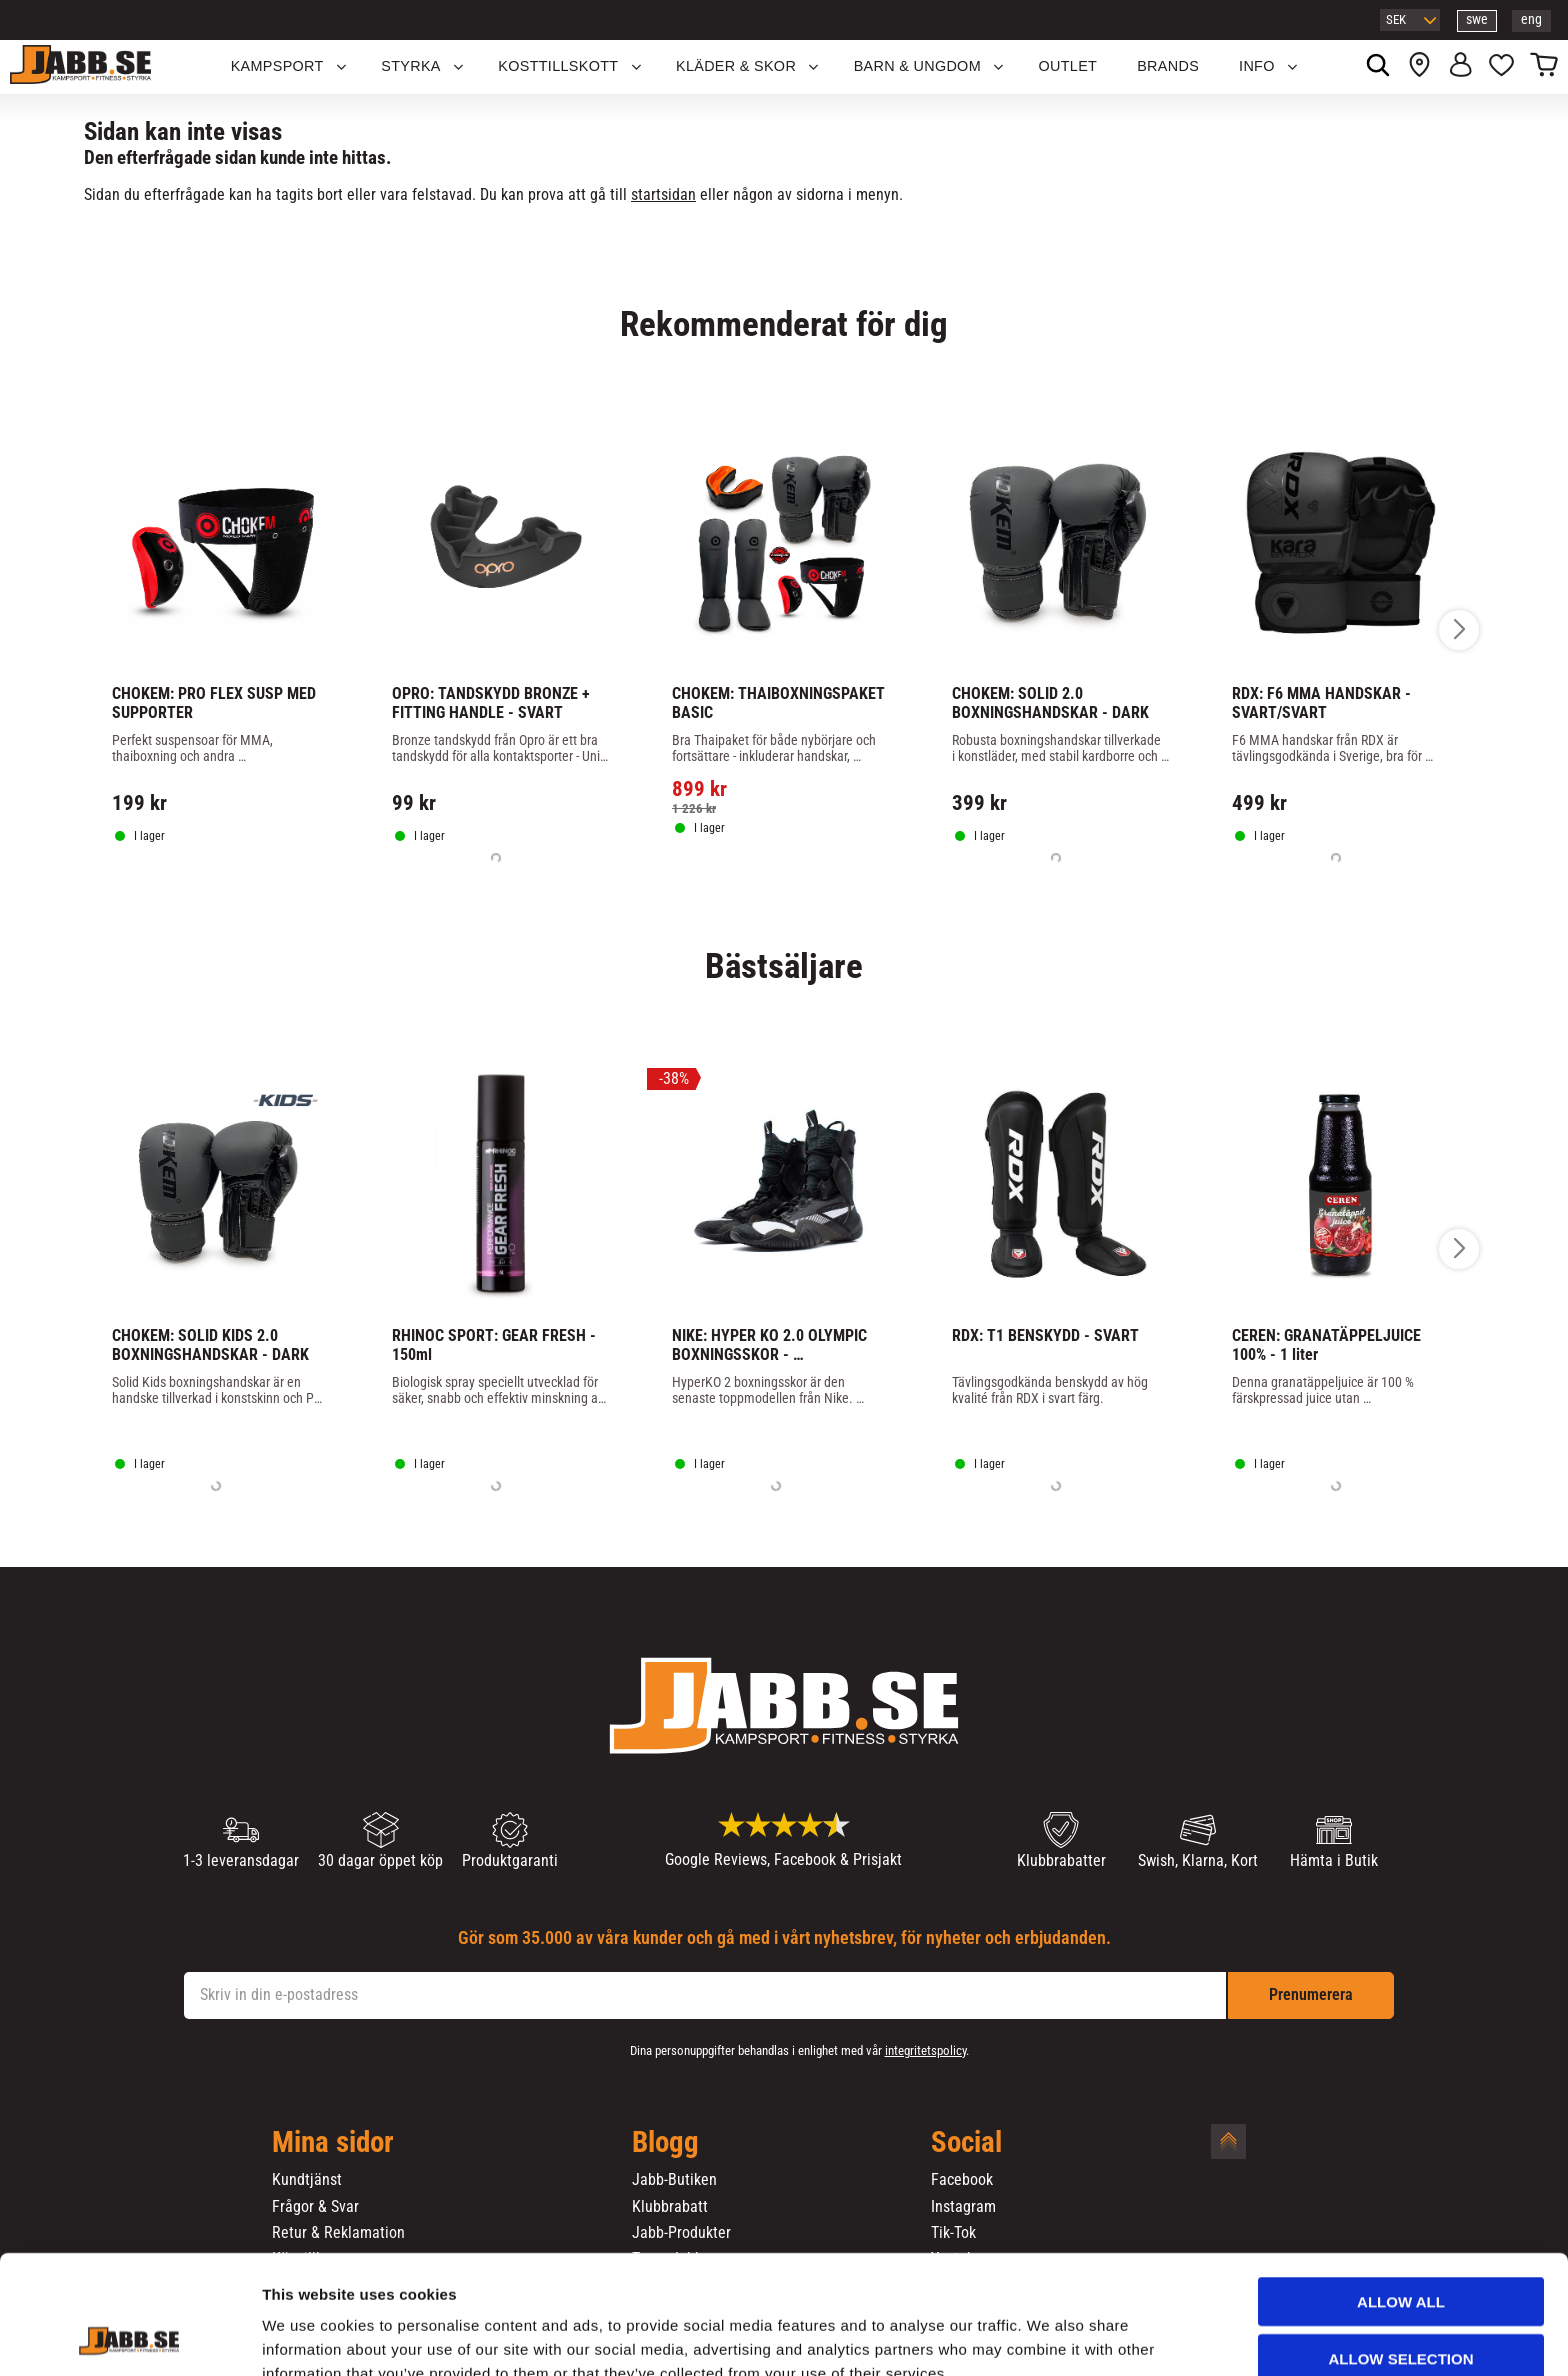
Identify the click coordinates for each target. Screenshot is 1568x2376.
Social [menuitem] (966, 2143)
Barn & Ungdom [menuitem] (917, 66)
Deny (1401, 2312)
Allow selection (1401, 2256)
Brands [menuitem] (1168, 66)
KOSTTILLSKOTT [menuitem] (558, 66)
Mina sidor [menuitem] (333, 2143)
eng (1531, 19)
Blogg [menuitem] (665, 2143)
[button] (1501, 67)
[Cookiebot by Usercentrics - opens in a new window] (129, 2337)
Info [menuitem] (1257, 66)
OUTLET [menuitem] (1068, 66)
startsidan (663, 194)
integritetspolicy (925, 2050)
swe (1477, 19)
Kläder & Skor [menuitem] (736, 66)
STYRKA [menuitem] (411, 66)
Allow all (1401, 2199)
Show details (1049, 2336)
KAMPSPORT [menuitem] (277, 66)
